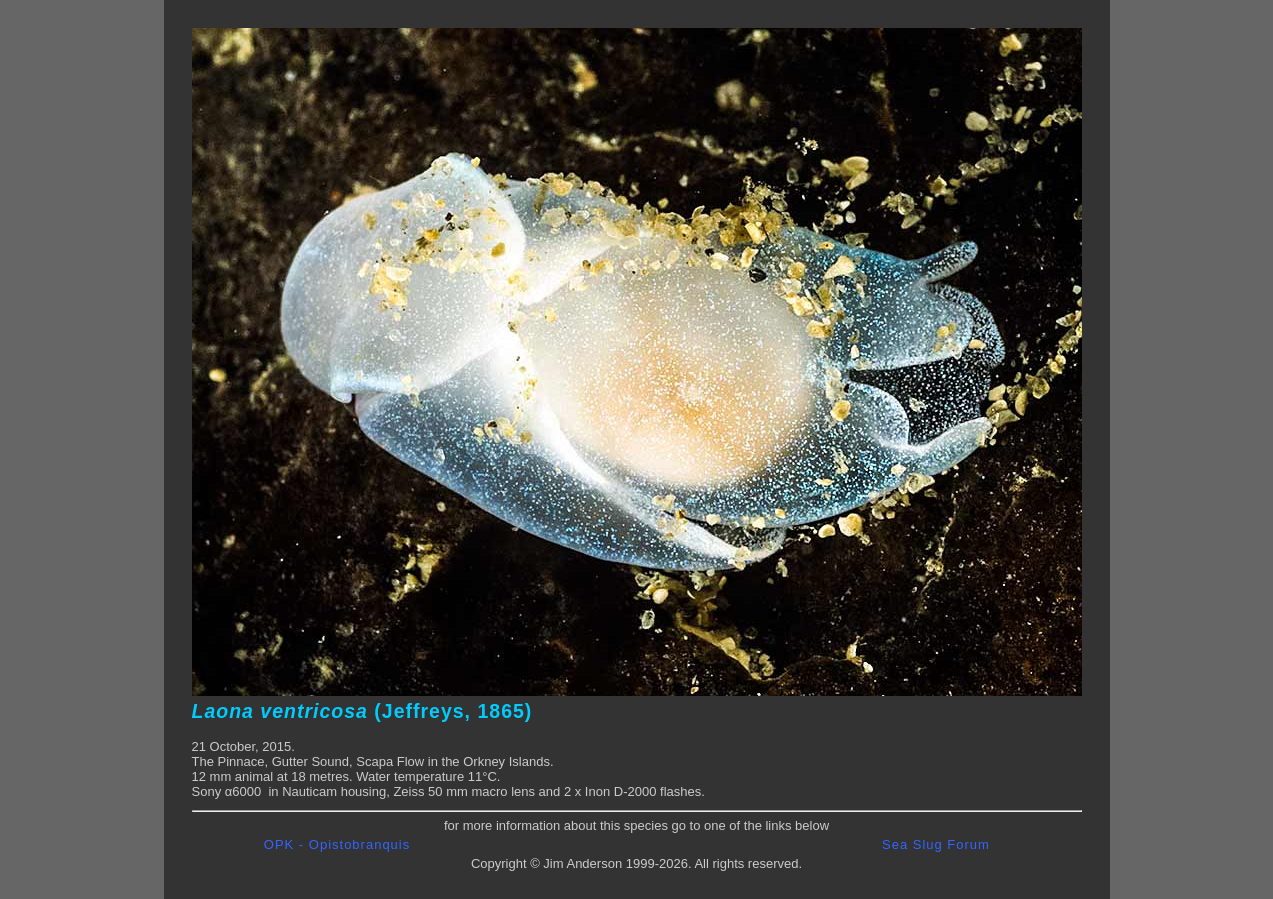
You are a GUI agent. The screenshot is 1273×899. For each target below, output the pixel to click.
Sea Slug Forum (936, 844)
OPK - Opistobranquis (337, 844)
